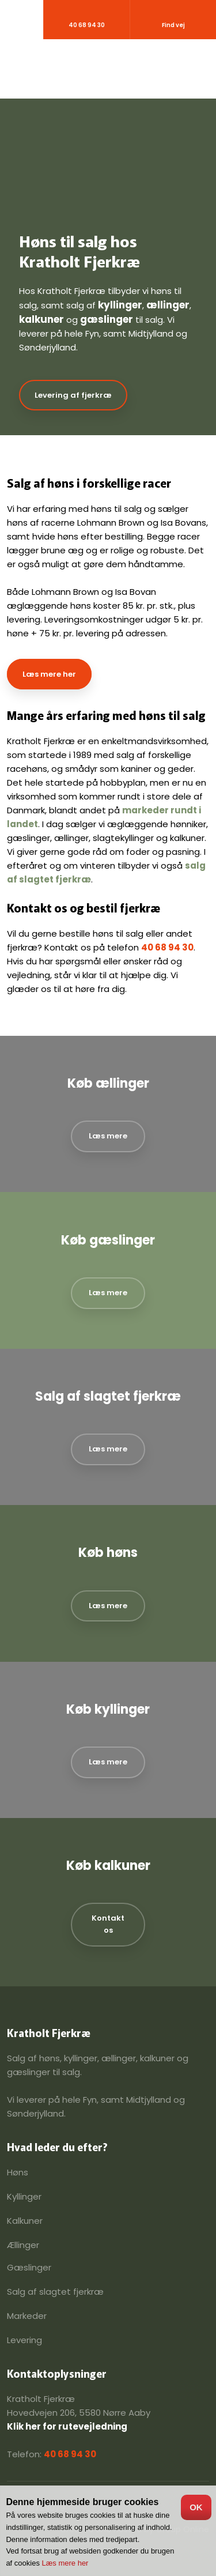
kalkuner (41, 319)
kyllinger (120, 305)
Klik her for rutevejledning (67, 2426)
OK (196, 2507)
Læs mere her (49, 674)
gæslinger (106, 319)
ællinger (168, 305)
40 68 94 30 (167, 947)
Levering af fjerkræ (73, 395)
